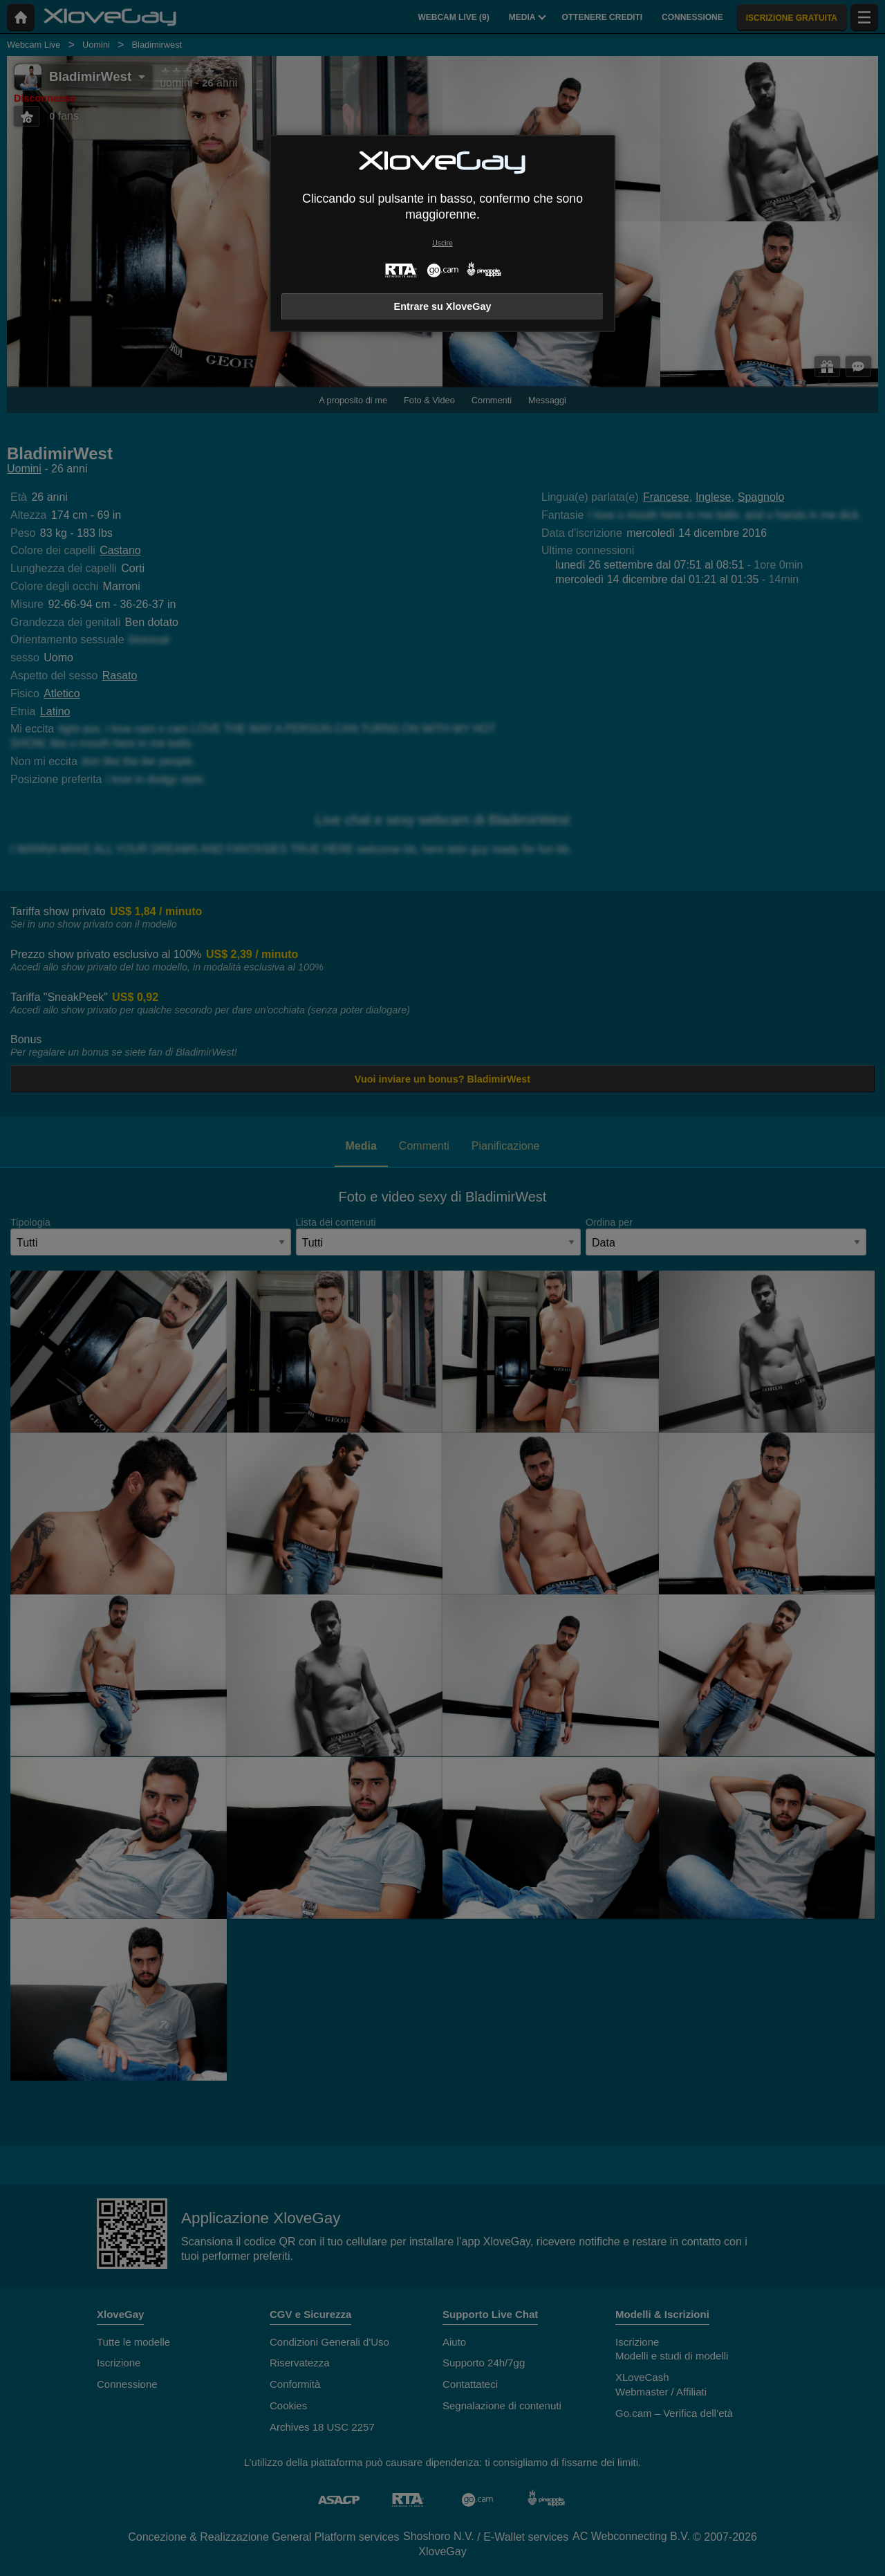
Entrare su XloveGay (443, 306)
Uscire (442, 243)
